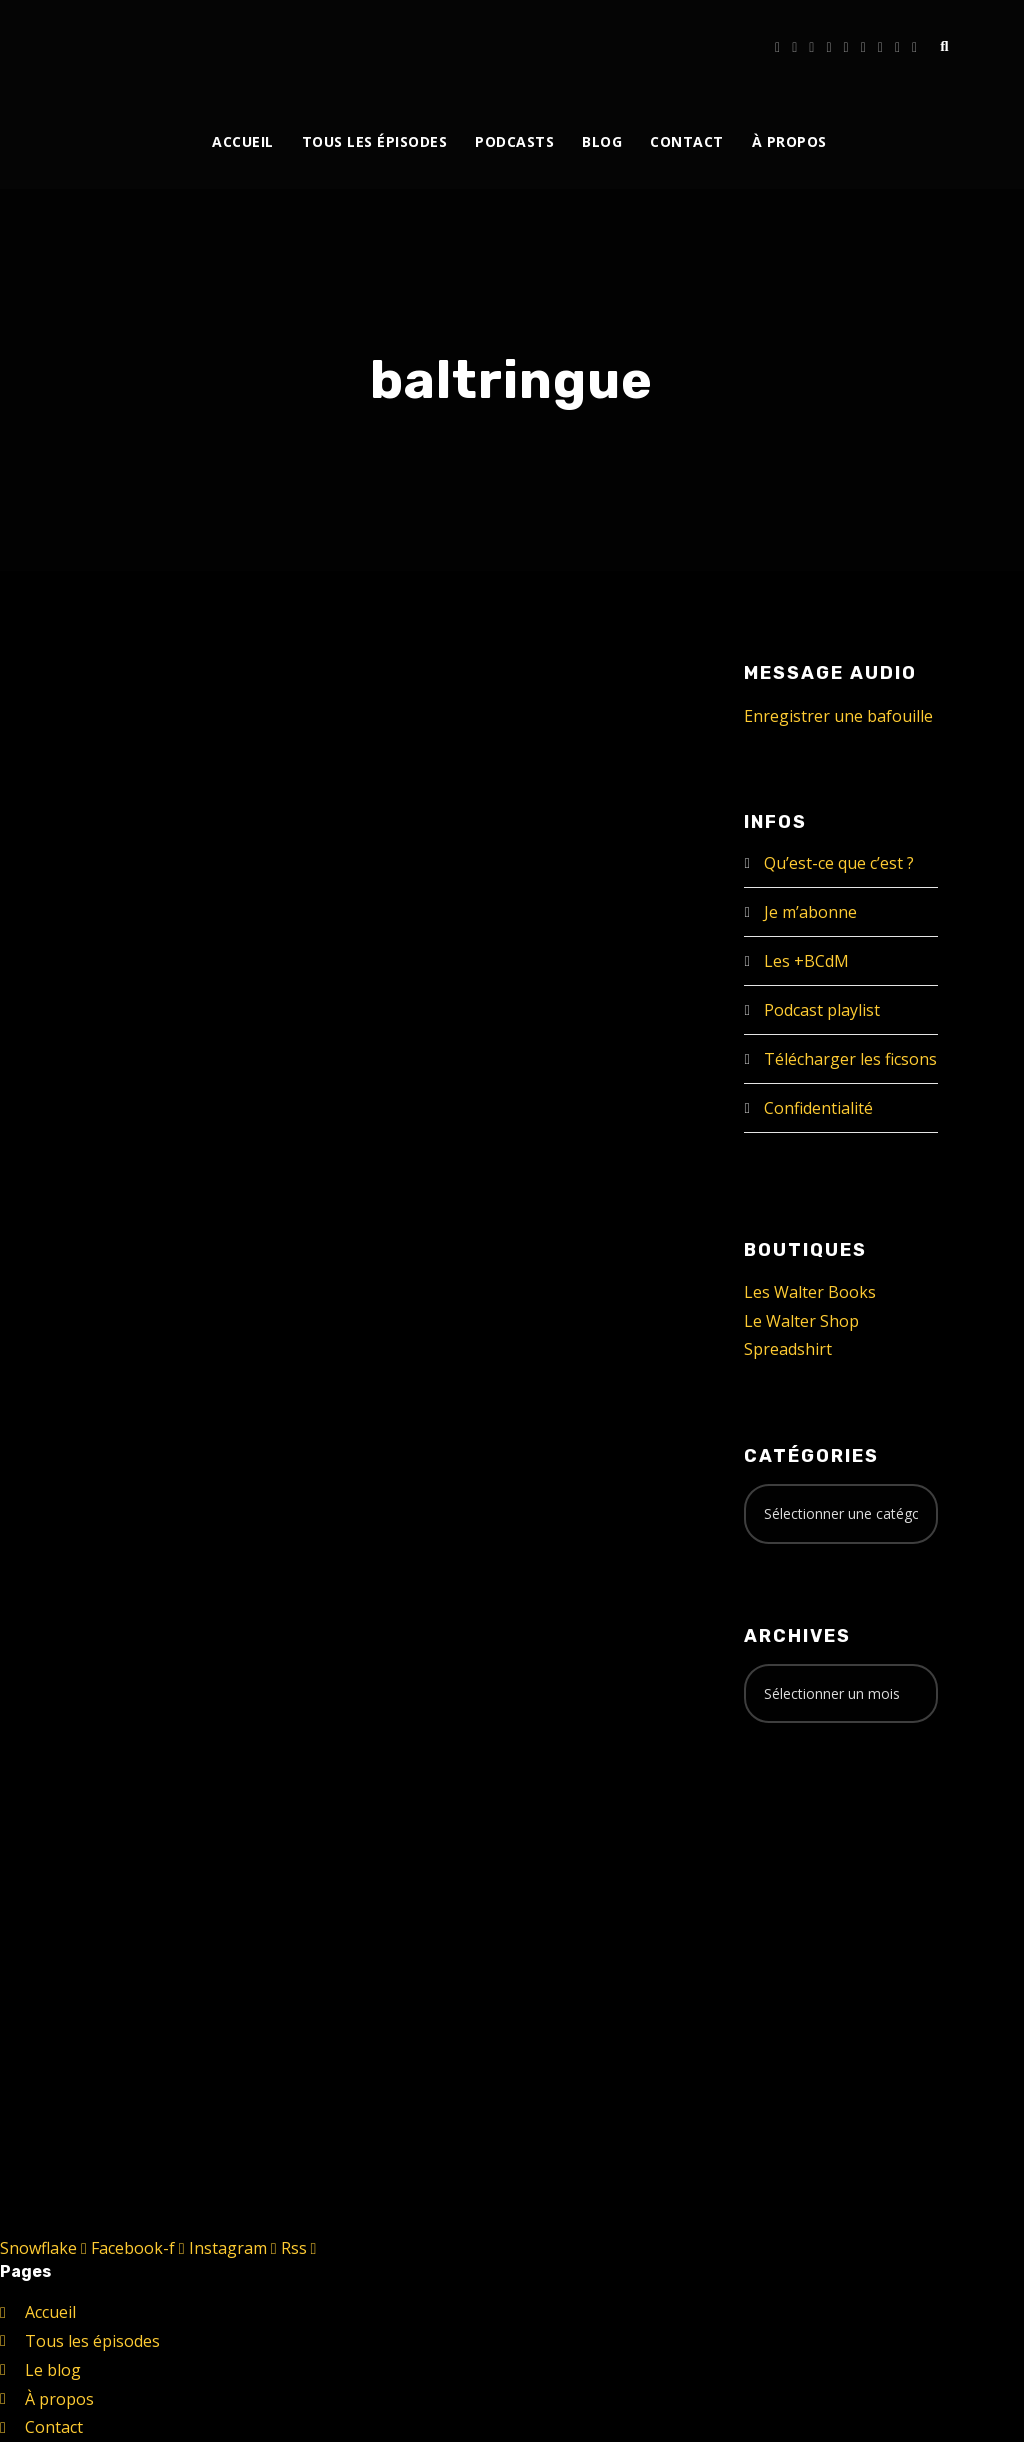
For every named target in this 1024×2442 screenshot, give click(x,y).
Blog (602, 141)
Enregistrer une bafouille (838, 716)
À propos (789, 141)
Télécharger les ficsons (850, 1059)
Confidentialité (818, 1108)
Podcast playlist (822, 1010)
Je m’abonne (810, 912)
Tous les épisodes (375, 141)
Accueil (243, 141)
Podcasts (514, 141)
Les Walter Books (810, 1292)
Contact (687, 141)
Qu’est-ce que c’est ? (839, 863)
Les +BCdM (806, 961)
